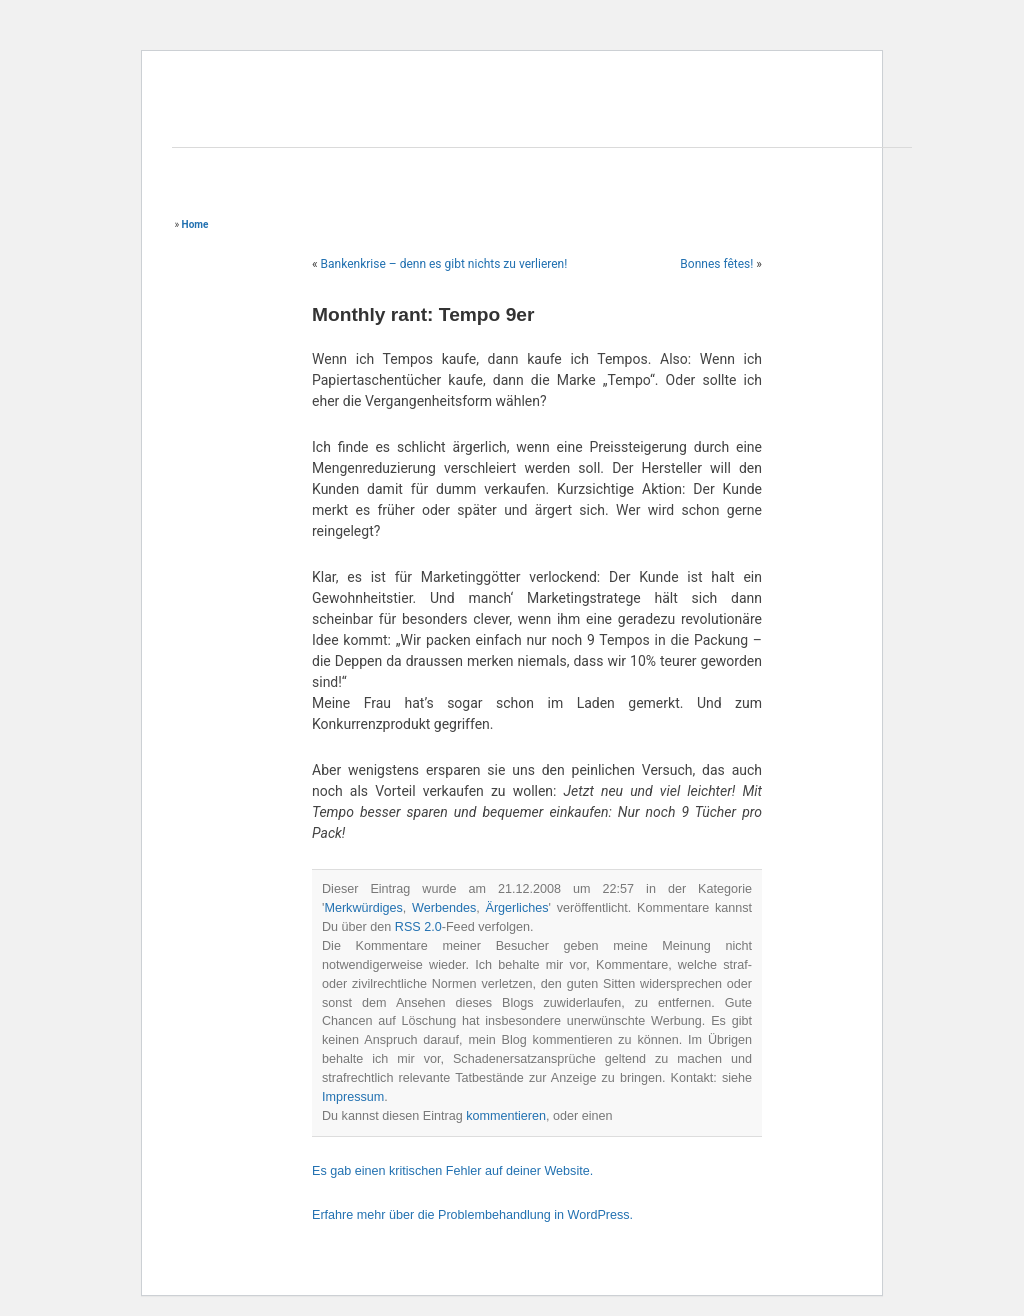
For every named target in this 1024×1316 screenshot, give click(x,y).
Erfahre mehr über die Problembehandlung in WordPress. (472, 1215)
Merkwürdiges (363, 908)
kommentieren (506, 1116)
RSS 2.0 (418, 927)
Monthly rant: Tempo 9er (423, 314)
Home (195, 224)
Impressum (353, 1097)
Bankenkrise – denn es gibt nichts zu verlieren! (444, 264)
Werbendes (444, 908)
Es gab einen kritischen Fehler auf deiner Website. (452, 1171)
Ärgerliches (516, 908)
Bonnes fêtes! (716, 264)
